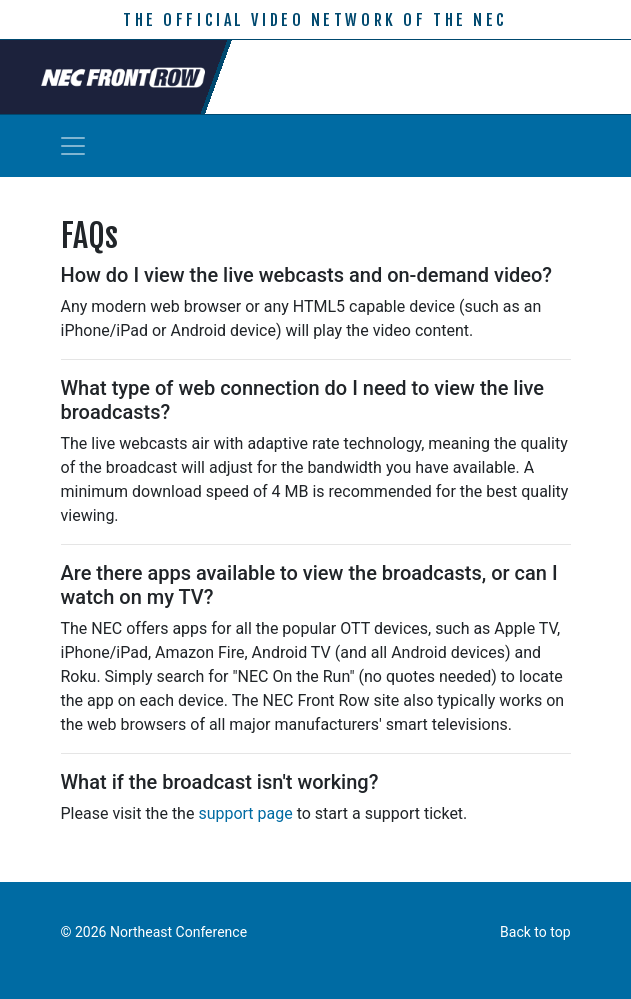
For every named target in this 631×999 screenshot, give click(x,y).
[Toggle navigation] (73, 146)
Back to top (535, 932)
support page (245, 813)
